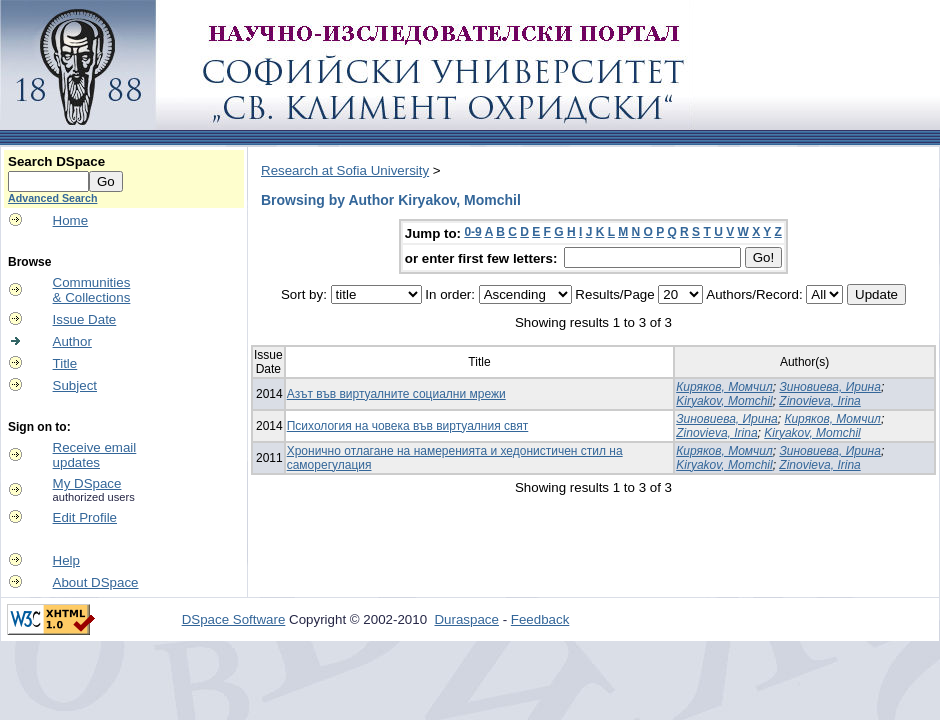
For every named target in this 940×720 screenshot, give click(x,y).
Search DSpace (56, 161)
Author (72, 341)
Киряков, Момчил (724, 387)
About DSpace (96, 582)
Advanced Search (52, 198)
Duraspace (466, 619)
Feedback (540, 619)
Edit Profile (85, 517)
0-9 (472, 232)
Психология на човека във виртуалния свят (408, 426)
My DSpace (87, 483)
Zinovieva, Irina (819, 401)
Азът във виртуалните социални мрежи (396, 394)
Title (65, 363)
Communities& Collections (92, 290)
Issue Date (85, 319)
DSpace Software (234, 619)
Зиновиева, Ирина (829, 387)
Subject (75, 385)
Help (66, 560)
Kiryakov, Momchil (724, 401)
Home (71, 220)
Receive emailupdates (95, 455)
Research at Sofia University (345, 170)
